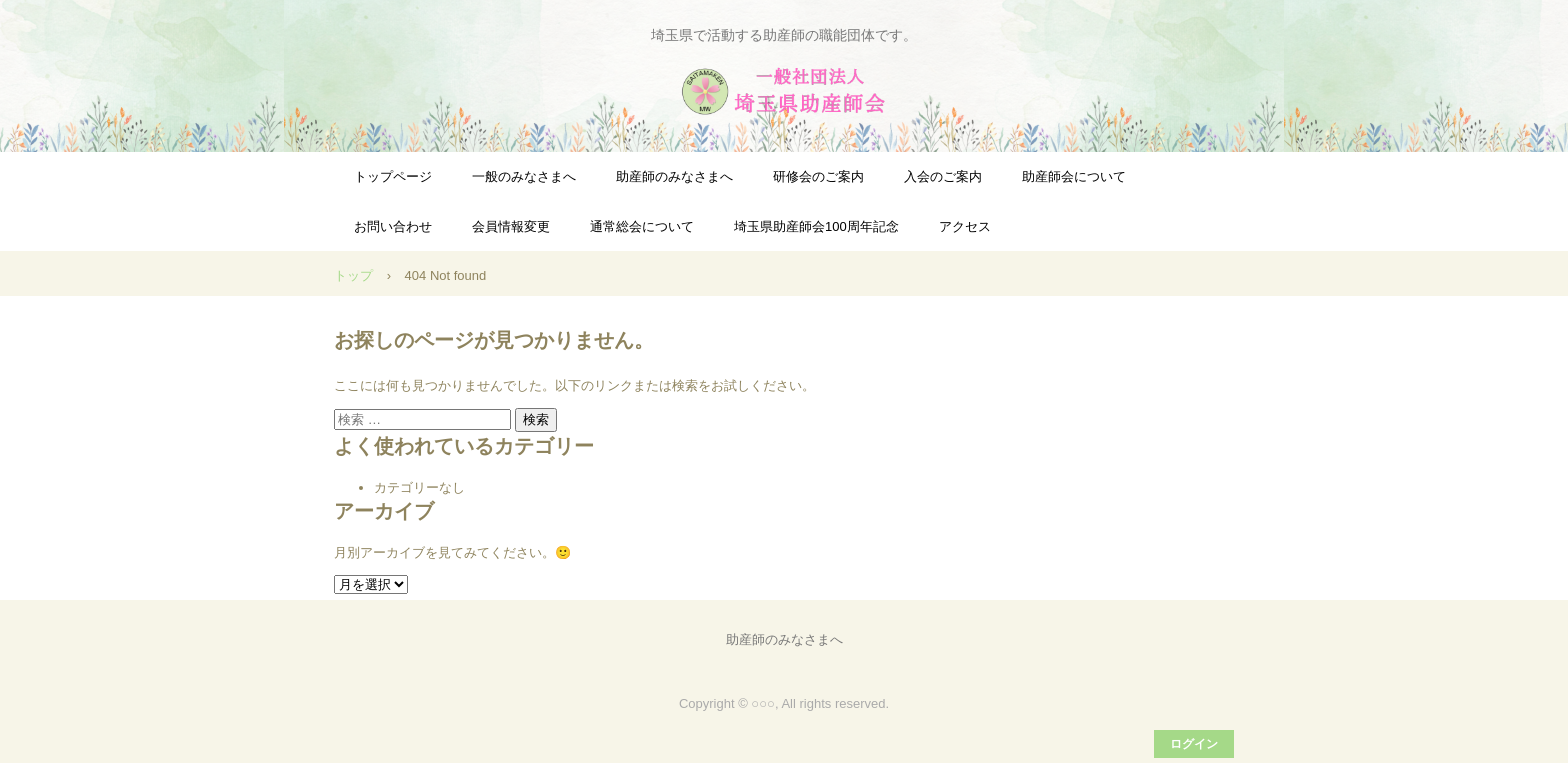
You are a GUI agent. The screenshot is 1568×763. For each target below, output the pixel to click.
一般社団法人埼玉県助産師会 (784, 91)
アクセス (965, 226)
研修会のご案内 (818, 176)
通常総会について (642, 226)
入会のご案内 (943, 176)
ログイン (1194, 744)
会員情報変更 (511, 226)
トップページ (393, 176)
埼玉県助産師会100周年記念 (816, 226)
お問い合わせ (393, 226)
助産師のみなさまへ (674, 176)
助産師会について (1074, 176)
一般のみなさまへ (524, 176)
